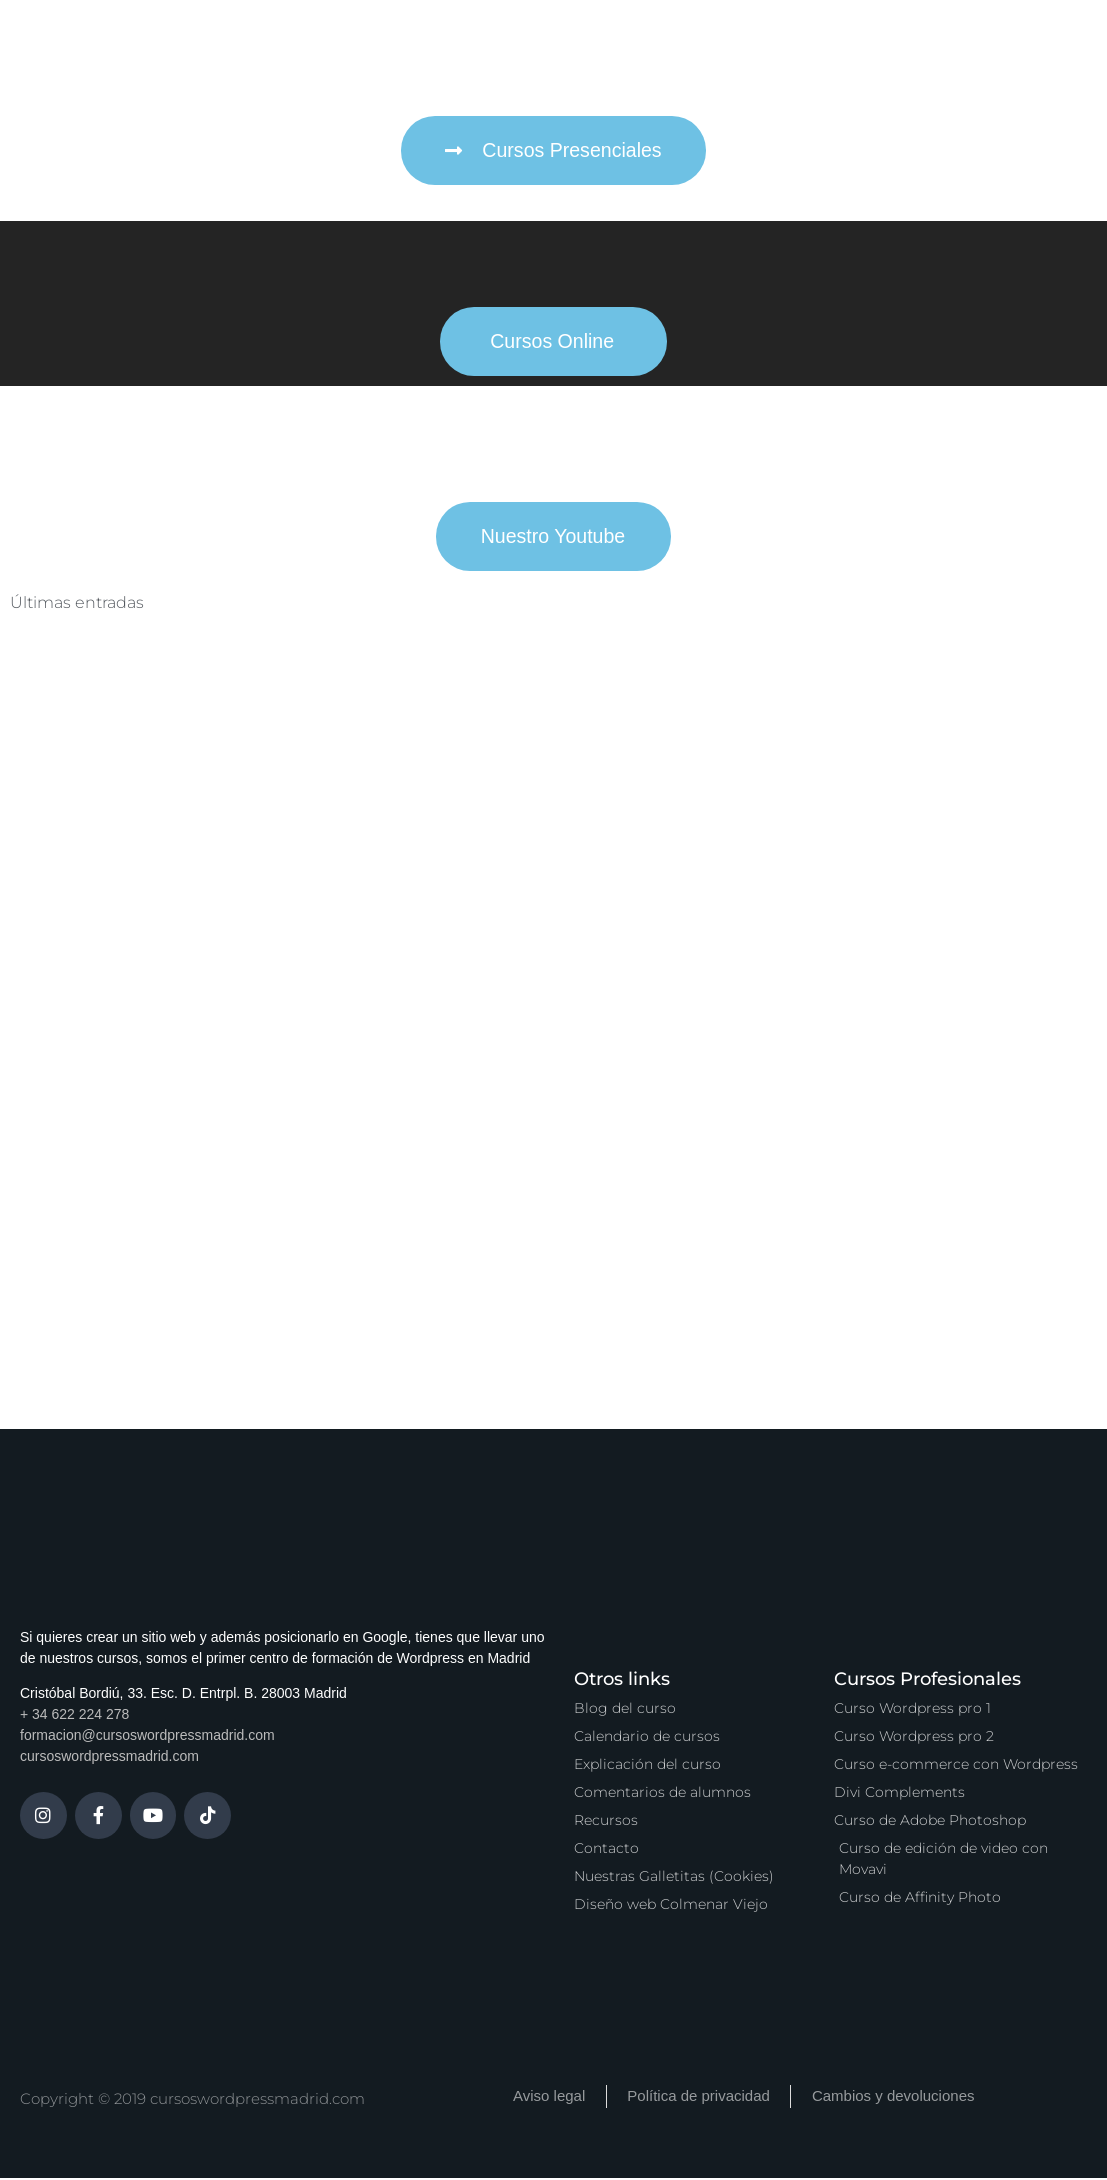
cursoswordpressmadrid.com (109, 1759)
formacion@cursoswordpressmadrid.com (147, 1738)
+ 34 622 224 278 (74, 1717)
